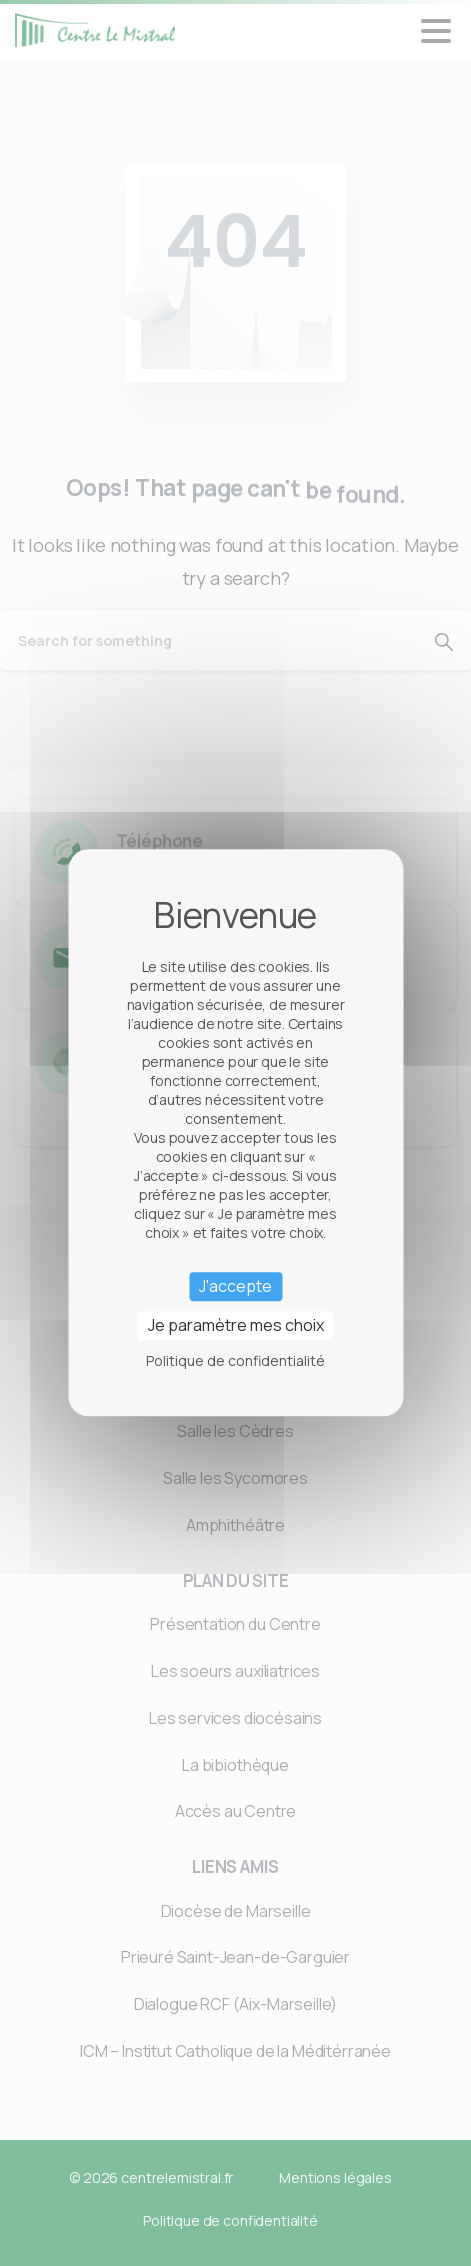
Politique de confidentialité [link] (235, 1361)
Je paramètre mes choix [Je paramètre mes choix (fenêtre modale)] (236, 1326)
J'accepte (235, 1286)
